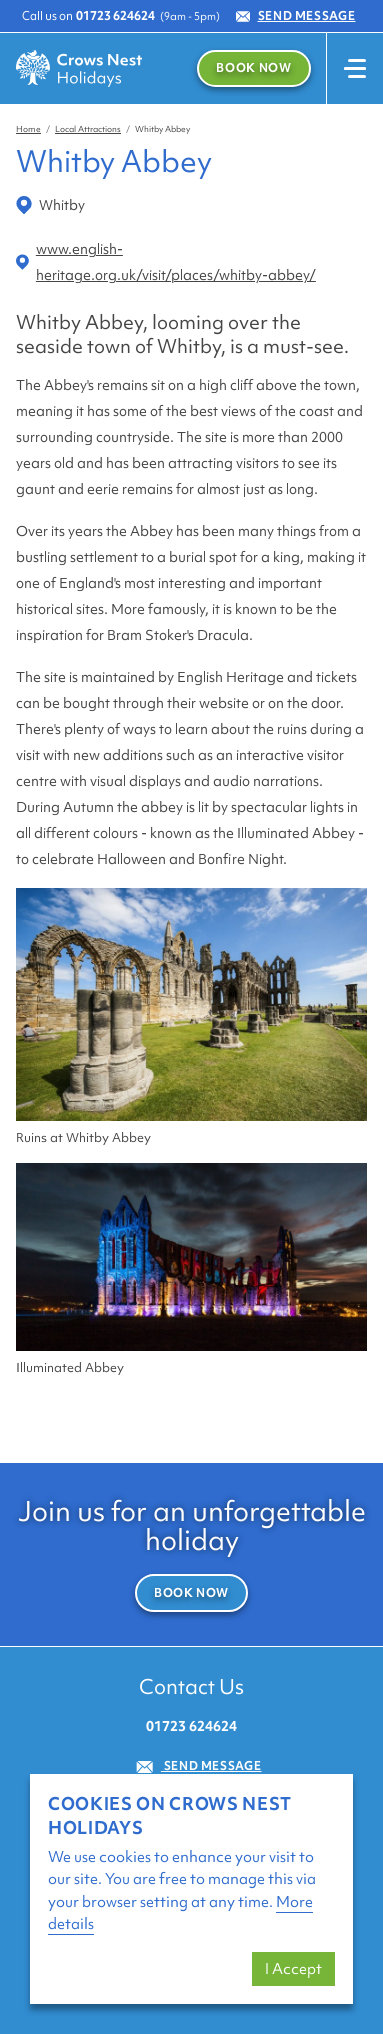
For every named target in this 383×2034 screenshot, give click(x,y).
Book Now (253, 68)
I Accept (293, 1969)
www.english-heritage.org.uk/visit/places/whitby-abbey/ (166, 262)
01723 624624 (115, 16)
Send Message (296, 16)
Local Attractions (88, 129)
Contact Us (191, 1686)
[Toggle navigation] (354, 68)
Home (28, 129)
